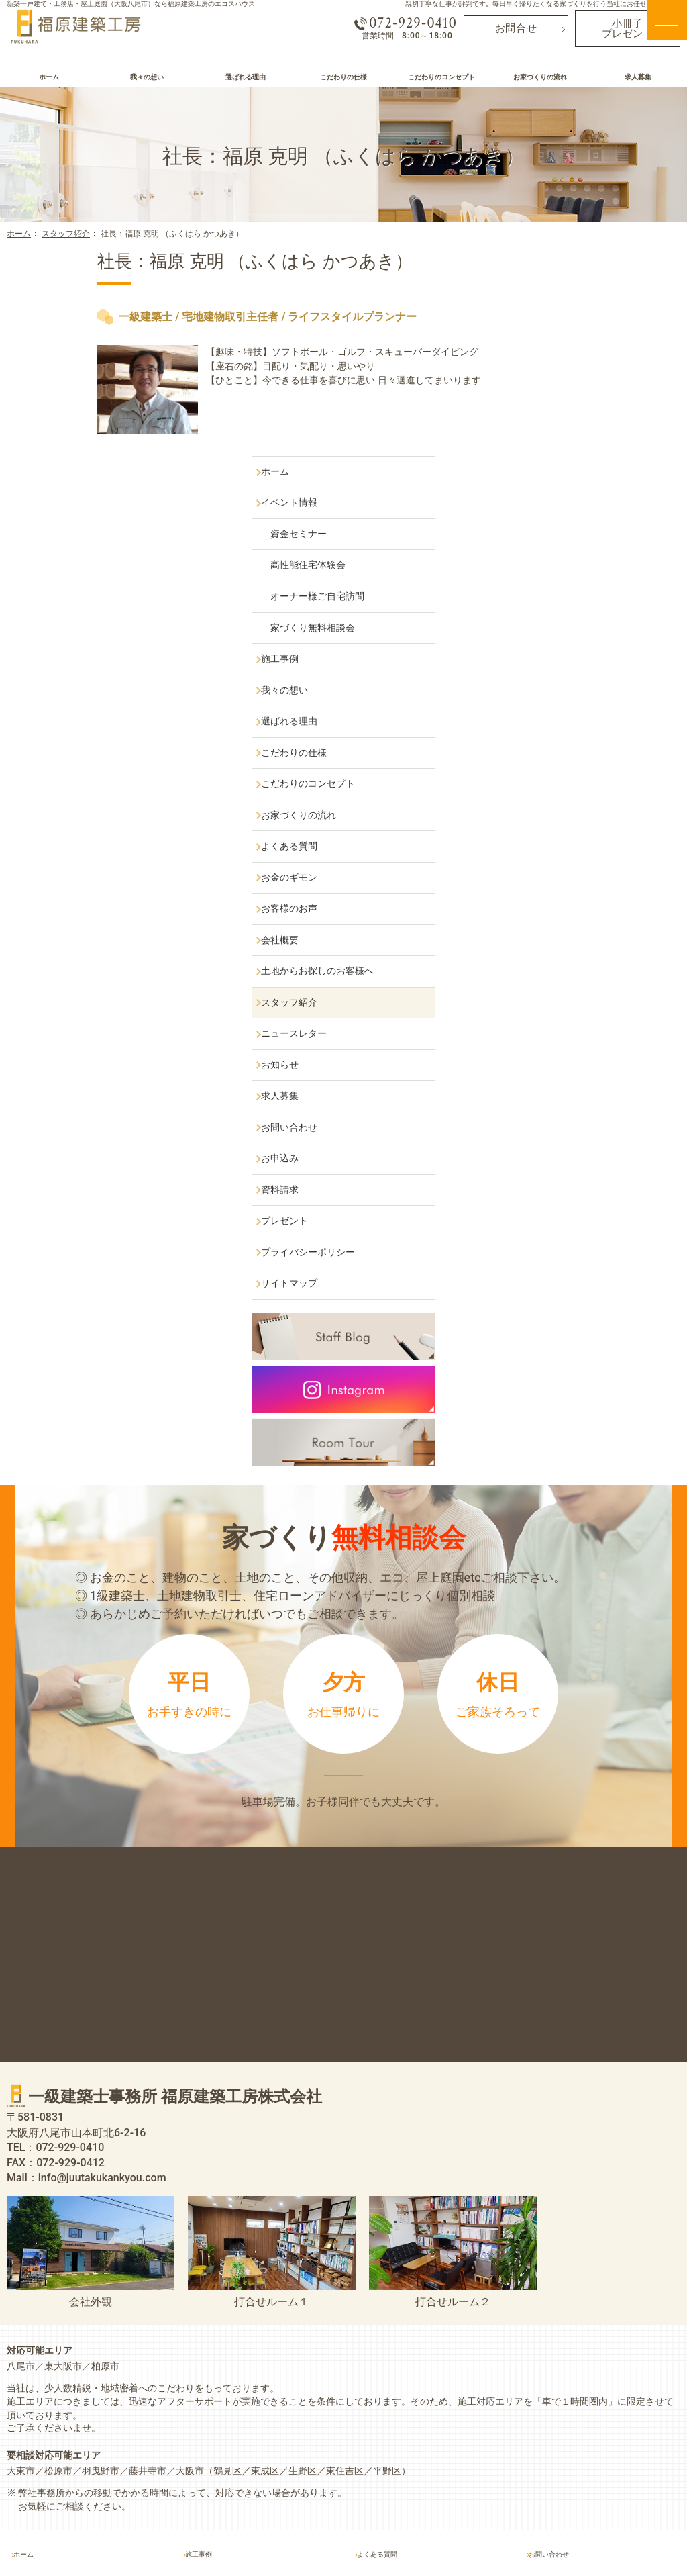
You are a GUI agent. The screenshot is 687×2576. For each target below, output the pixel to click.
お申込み (547, 950)
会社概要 (547, 732)
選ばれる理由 (556, 513)
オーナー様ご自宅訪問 (588, 388)
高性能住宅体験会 (579, 357)
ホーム (542, 263)
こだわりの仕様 (561, 545)
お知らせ (547, 857)
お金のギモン (556, 670)
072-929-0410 (402, 28)
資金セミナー (569, 326)
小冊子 (627, 33)
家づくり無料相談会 (583, 420)
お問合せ (515, 33)
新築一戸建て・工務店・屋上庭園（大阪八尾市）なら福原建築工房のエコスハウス (131, 3)
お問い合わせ (556, 919)
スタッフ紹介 (556, 795)
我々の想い (551, 482)
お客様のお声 (556, 701)
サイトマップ (556, 1075)
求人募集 (547, 888)
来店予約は (343, 1585)
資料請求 (547, 982)
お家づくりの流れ (565, 607)
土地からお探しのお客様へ (584, 763)
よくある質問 (556, 638)
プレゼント (551, 1013)
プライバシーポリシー (575, 1044)
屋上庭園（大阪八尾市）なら (387, 2537)
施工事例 (547, 451)
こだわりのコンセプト (575, 576)
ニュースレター (561, 825)
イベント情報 (556, 295)
